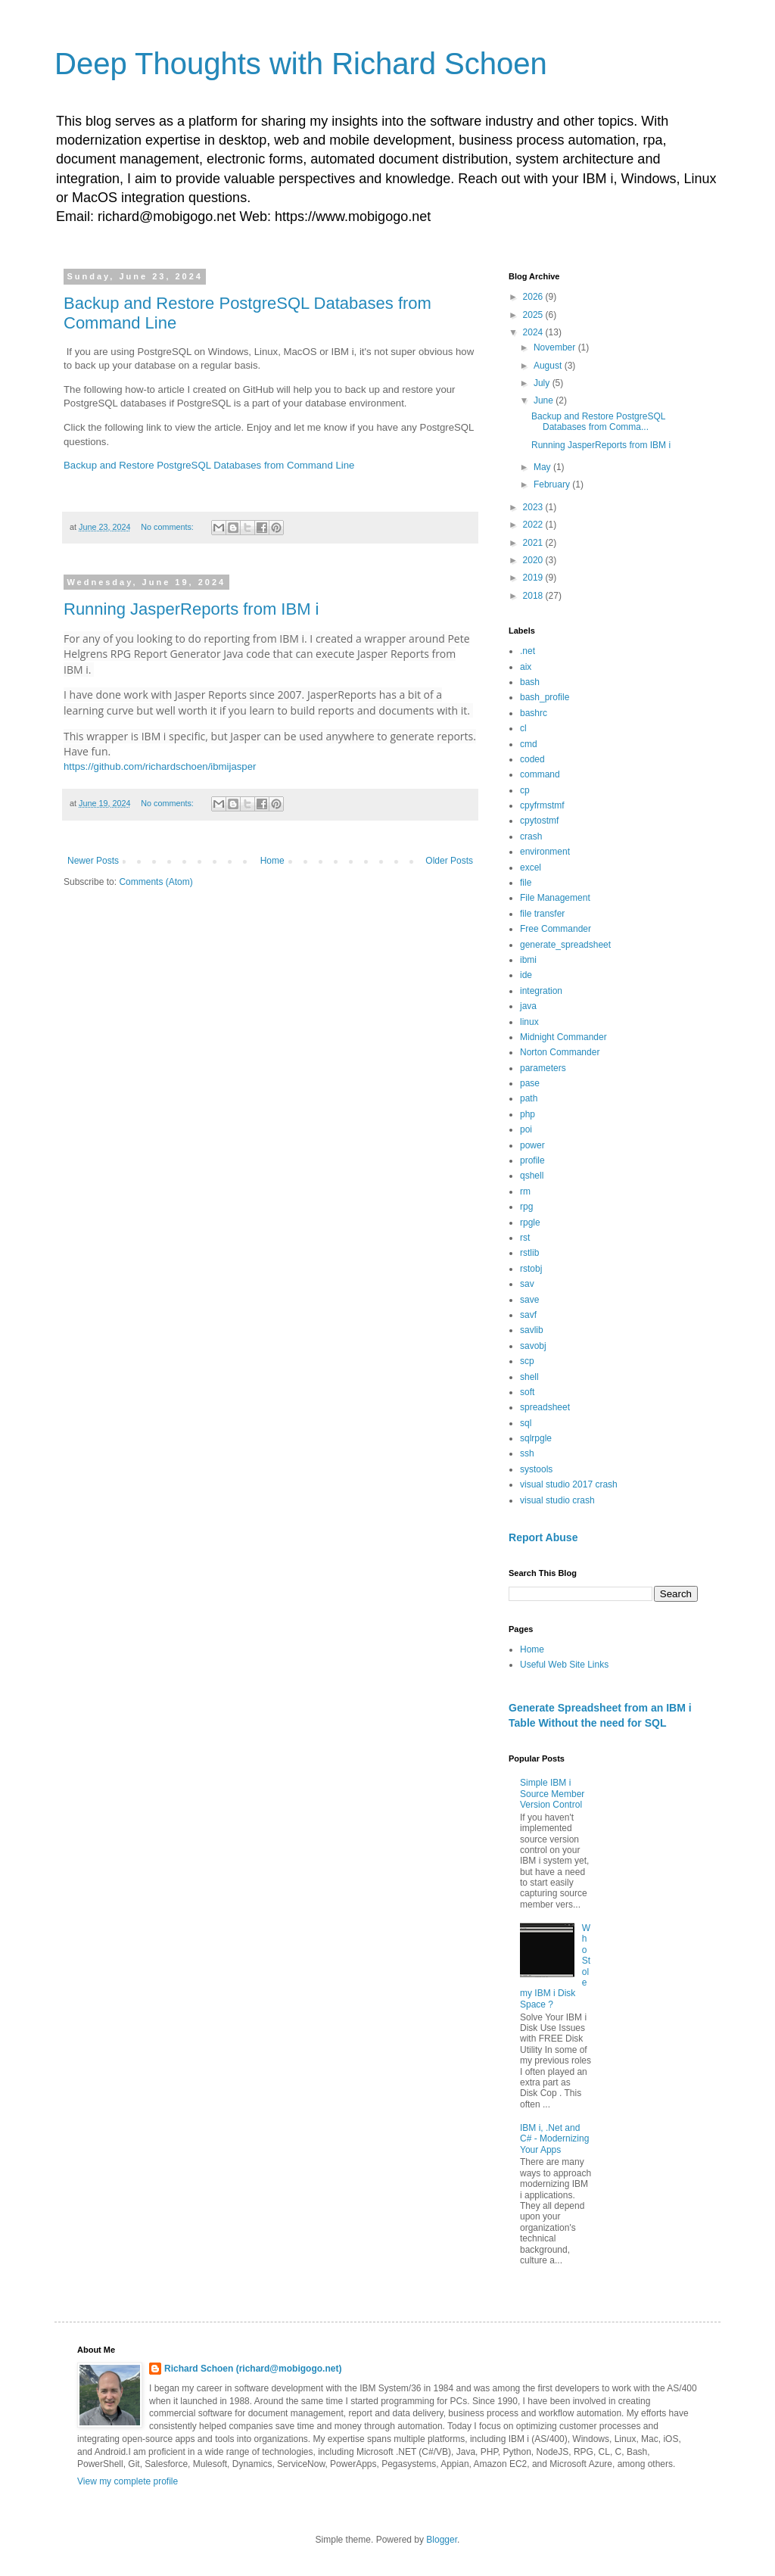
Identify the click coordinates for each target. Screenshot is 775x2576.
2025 (534, 315)
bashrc (533, 713)
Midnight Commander (563, 1037)
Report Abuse (543, 1537)
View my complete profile (127, 2481)
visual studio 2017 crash (569, 1484)
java (528, 1006)
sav (527, 1284)
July (543, 383)
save (529, 1299)
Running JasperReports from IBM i (191, 609)
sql (525, 1423)
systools (536, 1469)
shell (529, 1377)
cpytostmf (539, 820)
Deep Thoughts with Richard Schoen (300, 63)
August (549, 365)
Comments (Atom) (155, 882)
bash (530, 682)
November (556, 347)
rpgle (530, 1222)
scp (527, 1361)
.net (527, 651)
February (553, 484)
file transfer (542, 913)
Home (272, 860)
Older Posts (449, 860)
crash (531, 836)
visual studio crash (557, 1500)
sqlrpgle (536, 1438)
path (528, 1098)
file (525, 882)
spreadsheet (545, 1407)
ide (526, 975)
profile (532, 1160)
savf (528, 1315)
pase (530, 1083)
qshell (531, 1175)
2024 (534, 332)
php (527, 1114)
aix (525, 667)
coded (532, 759)
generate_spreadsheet (565, 944)
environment (545, 851)
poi (526, 1129)
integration (541, 991)
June (545, 400)
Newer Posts (93, 860)
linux (529, 1022)
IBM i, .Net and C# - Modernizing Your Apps (554, 2139)
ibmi (528, 960)
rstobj (531, 1268)
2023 (534, 507)
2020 (534, 560)
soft (527, 1392)
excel (530, 867)
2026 (534, 296)
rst (525, 1237)
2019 (534, 577)
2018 (534, 595)
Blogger (441, 2539)
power (532, 1145)
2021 (534, 542)
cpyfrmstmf (542, 805)
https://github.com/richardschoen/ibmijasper (160, 766)
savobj (533, 1346)
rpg (526, 1206)
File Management (555, 897)
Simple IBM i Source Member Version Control (552, 1793)
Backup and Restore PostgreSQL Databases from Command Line (209, 465)
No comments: (168, 526)
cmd (528, 744)
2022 (534, 524)
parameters (543, 1068)
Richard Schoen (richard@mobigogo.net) (252, 2368)
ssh (527, 1453)
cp (525, 790)
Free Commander (555, 929)
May (543, 467)
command (540, 774)
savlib (531, 1330)
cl (523, 728)
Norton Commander (559, 1052)
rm (525, 1191)
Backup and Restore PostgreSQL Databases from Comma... (598, 421)
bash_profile (544, 697)
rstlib (529, 1253)
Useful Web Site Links (564, 1664)
